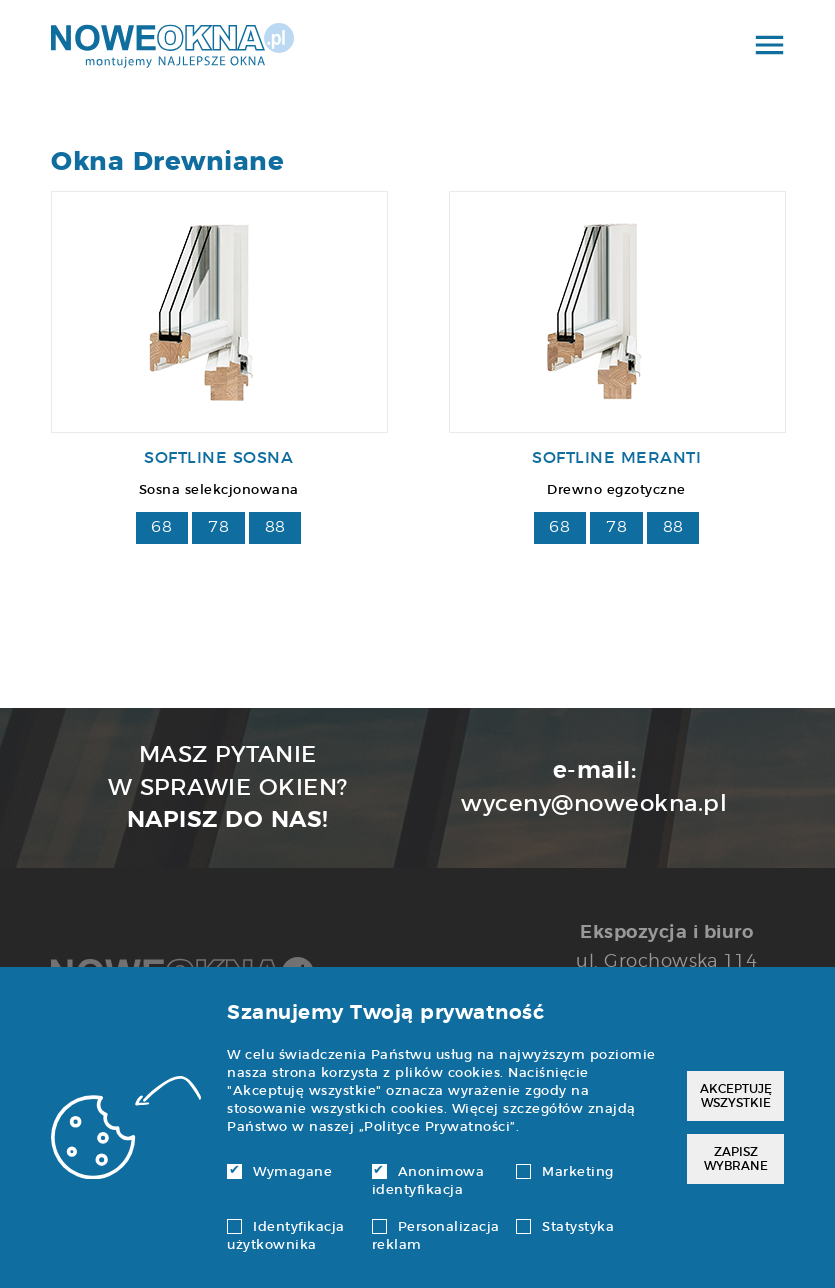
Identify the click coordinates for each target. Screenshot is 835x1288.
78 (218, 527)
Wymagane (279, 1172)
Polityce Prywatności (437, 1127)
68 (161, 527)
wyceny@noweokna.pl (594, 804)
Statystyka (565, 1227)
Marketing (565, 1172)
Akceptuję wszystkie (736, 1096)
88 (275, 527)
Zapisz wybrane (736, 1159)
